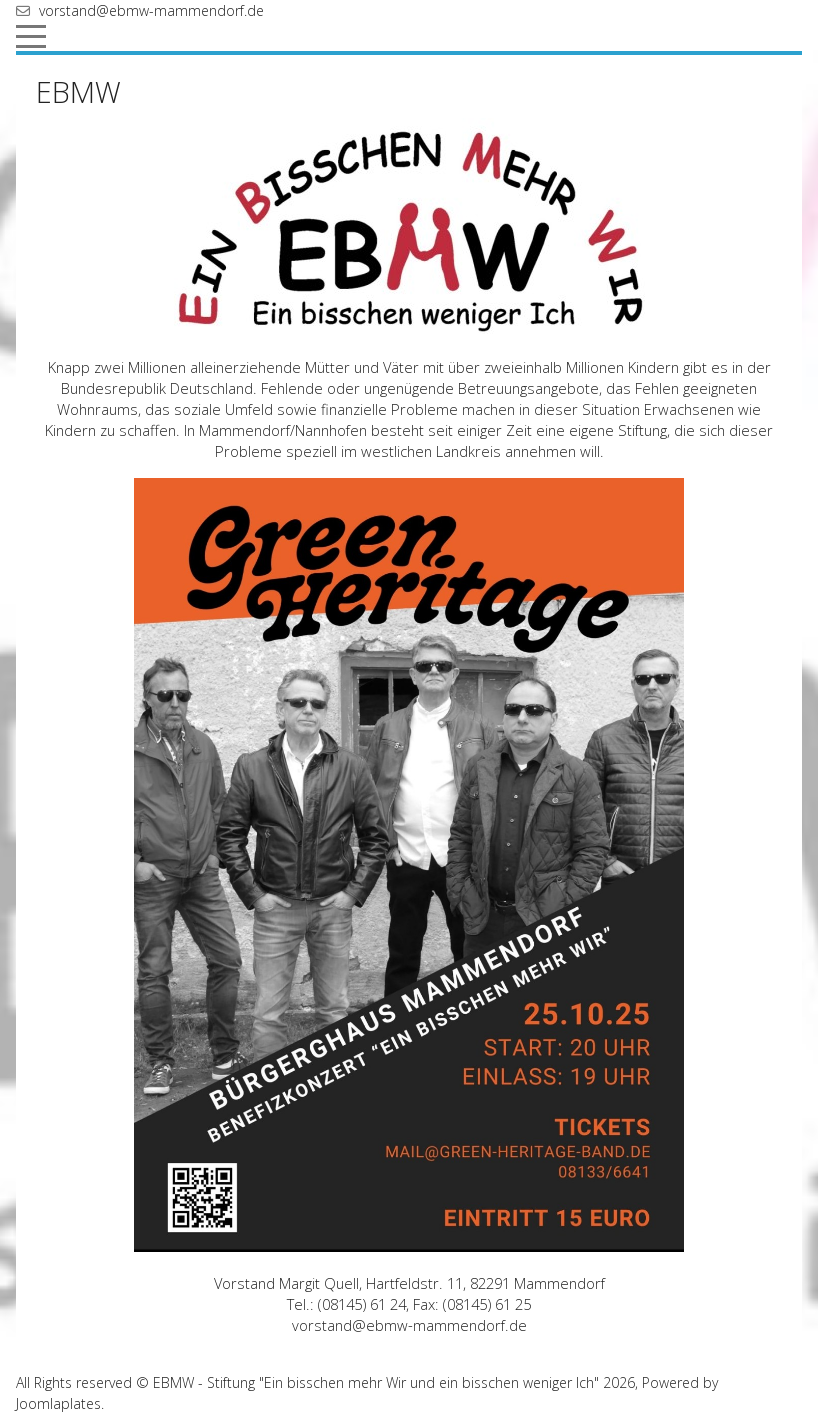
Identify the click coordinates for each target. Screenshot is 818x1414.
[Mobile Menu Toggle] (31, 36)
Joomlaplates (58, 1403)
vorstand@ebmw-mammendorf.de (151, 10)
